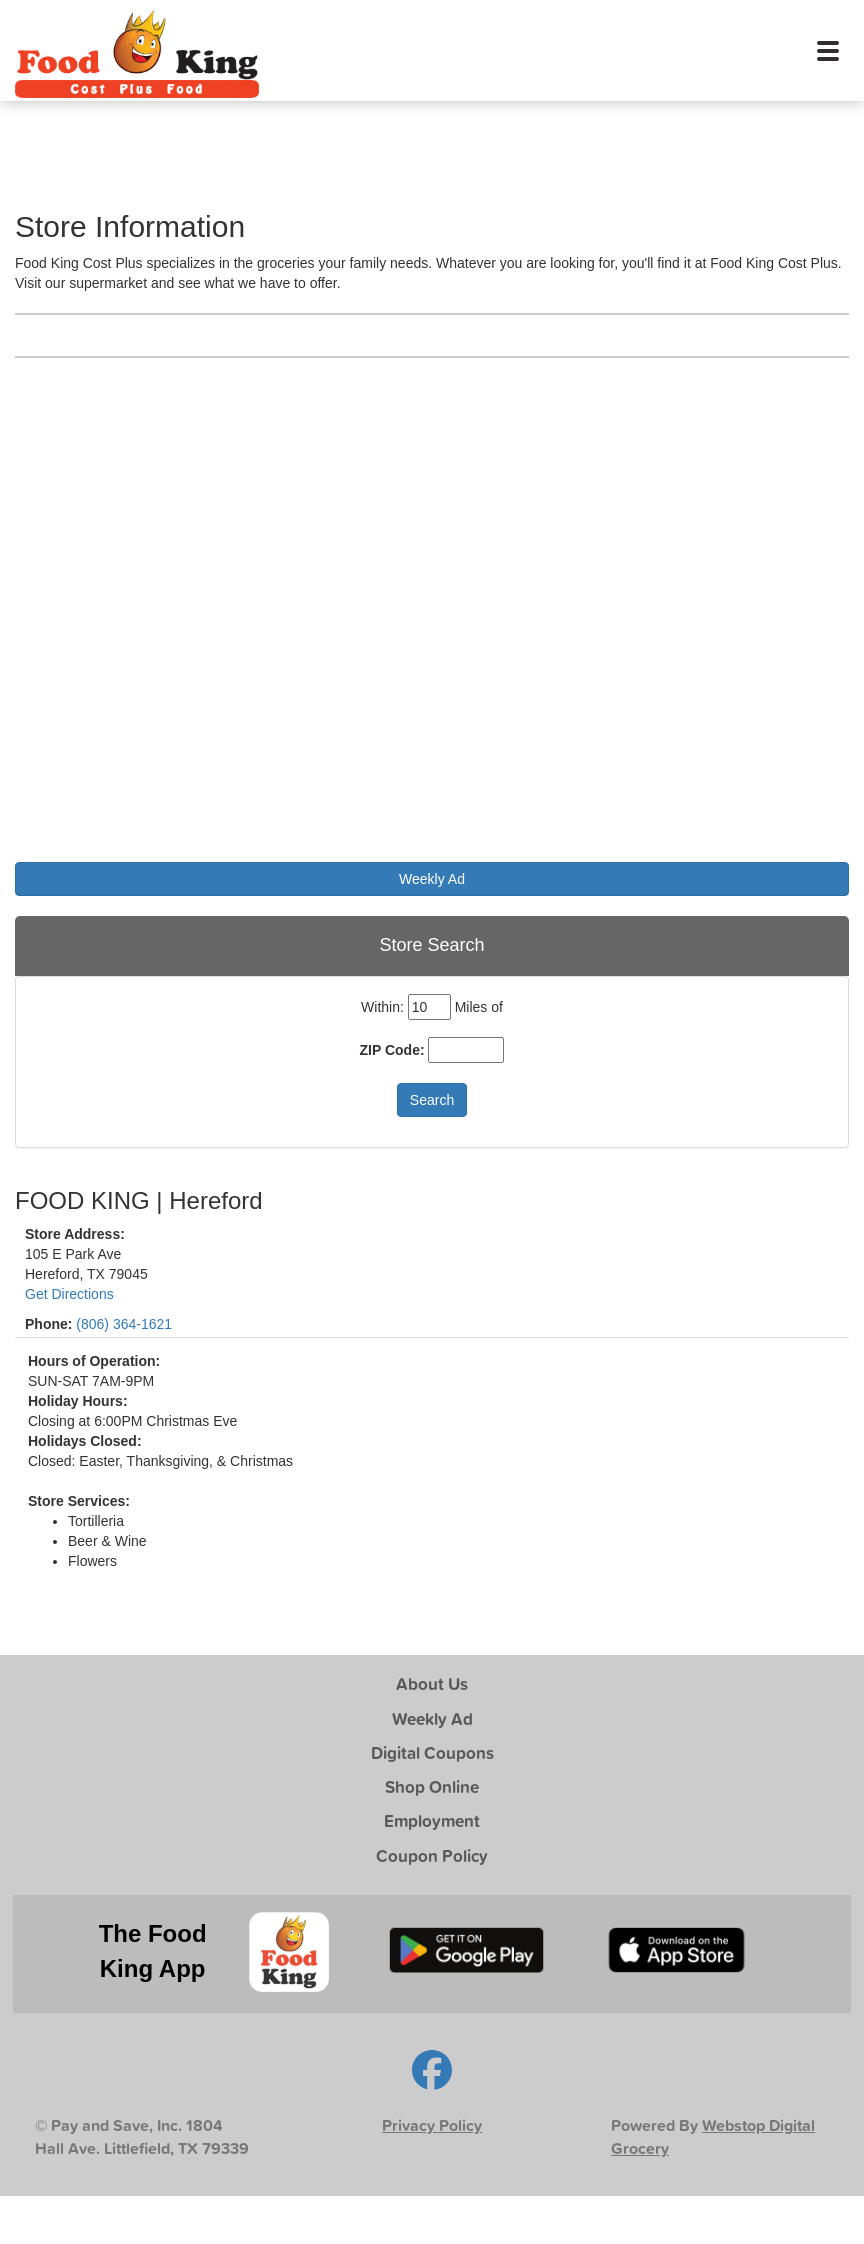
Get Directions (69, 1294)
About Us (432, 1683)
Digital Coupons (432, 1752)
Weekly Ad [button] (432, 879)
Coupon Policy (432, 1855)
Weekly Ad (432, 1718)
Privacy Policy (432, 2125)
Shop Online (432, 1786)
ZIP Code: (392, 1050)
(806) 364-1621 (124, 1324)
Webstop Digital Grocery (713, 2137)
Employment (432, 1820)
